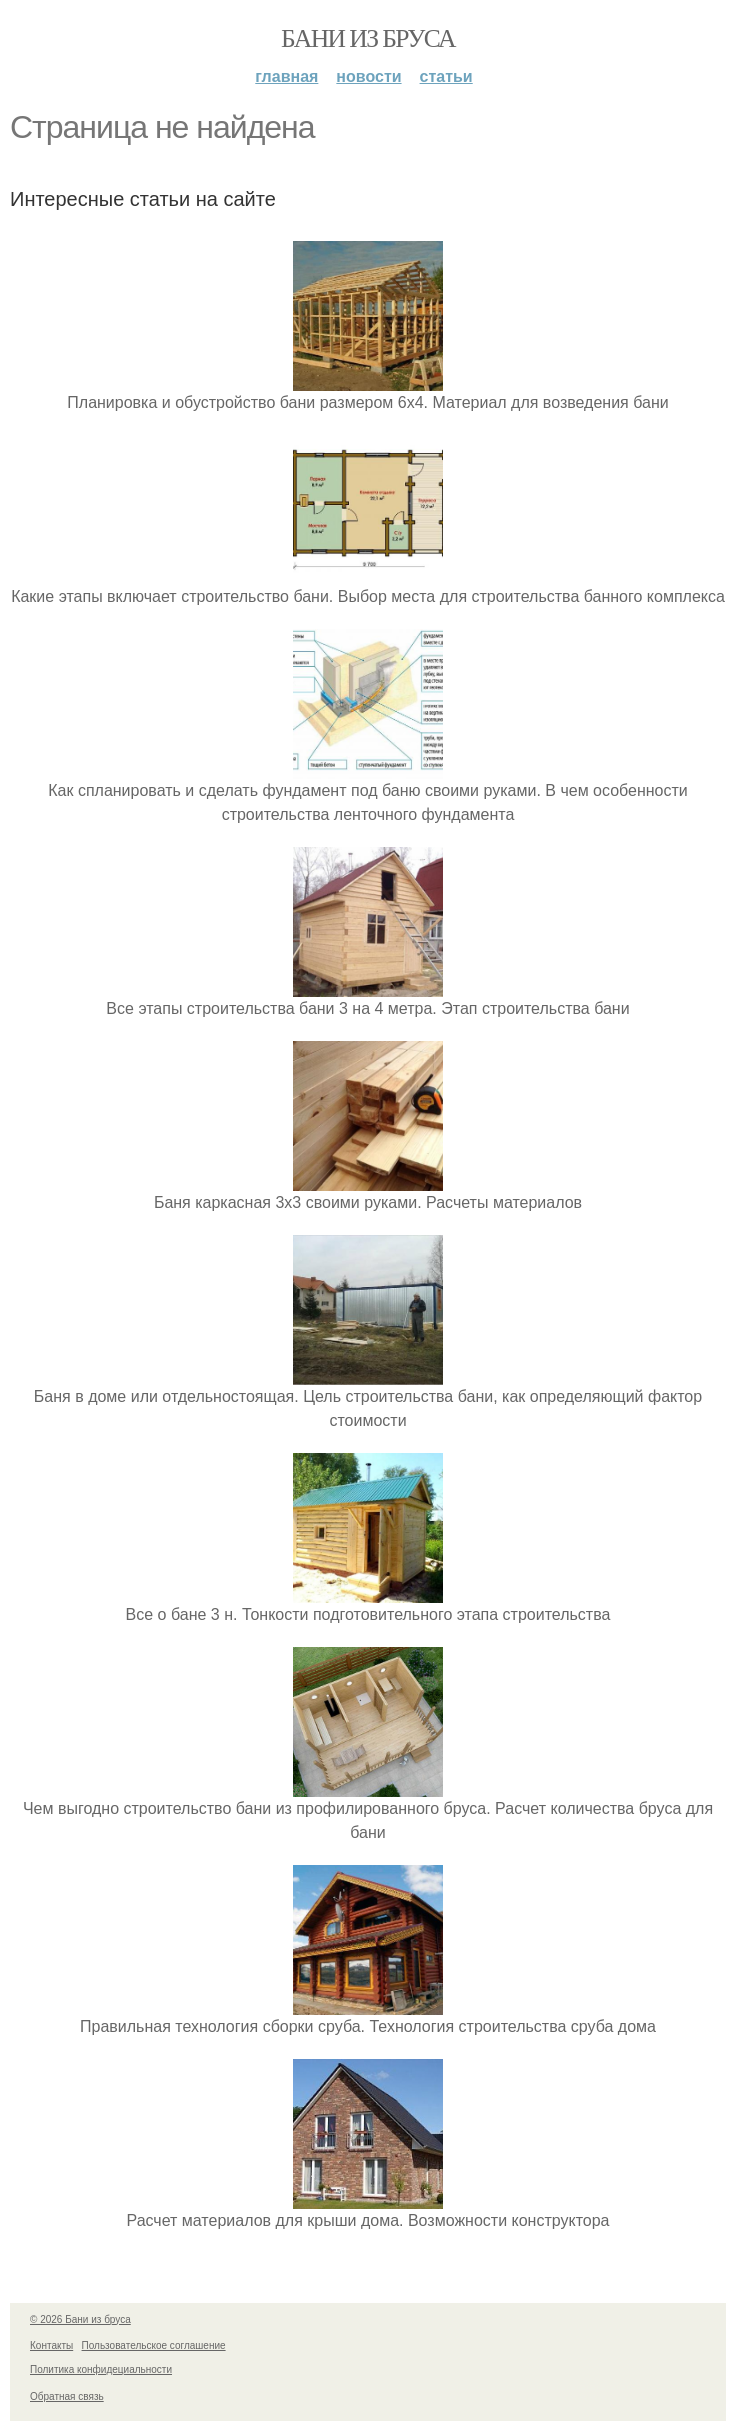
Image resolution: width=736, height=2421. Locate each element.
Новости (368, 76)
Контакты (51, 2345)
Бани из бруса (368, 38)
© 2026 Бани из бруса (80, 2319)
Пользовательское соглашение (154, 2345)
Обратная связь (67, 2396)
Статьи (446, 76)
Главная (286, 76)
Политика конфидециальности (101, 2369)
